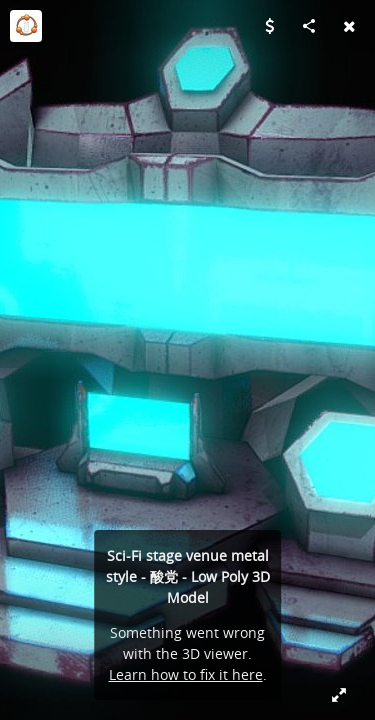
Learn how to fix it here (186, 674)
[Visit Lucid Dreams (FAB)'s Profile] (26, 26)
